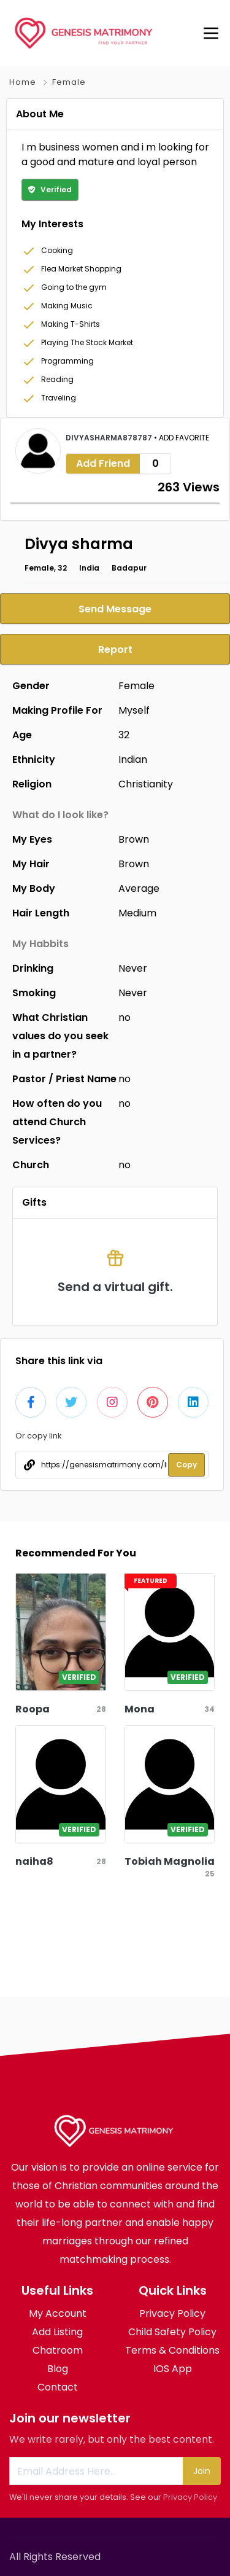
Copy (186, 1464)
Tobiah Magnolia (170, 1861)
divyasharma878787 (110, 437)
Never (132, 968)
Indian (132, 759)
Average (138, 888)
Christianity (145, 784)
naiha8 (34, 1861)
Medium (137, 913)
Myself (134, 710)
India (89, 568)
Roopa (32, 1709)
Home (22, 82)
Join (201, 2471)
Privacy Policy (190, 2497)
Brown (133, 839)
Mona (140, 1709)
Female (69, 82)
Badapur (129, 568)
